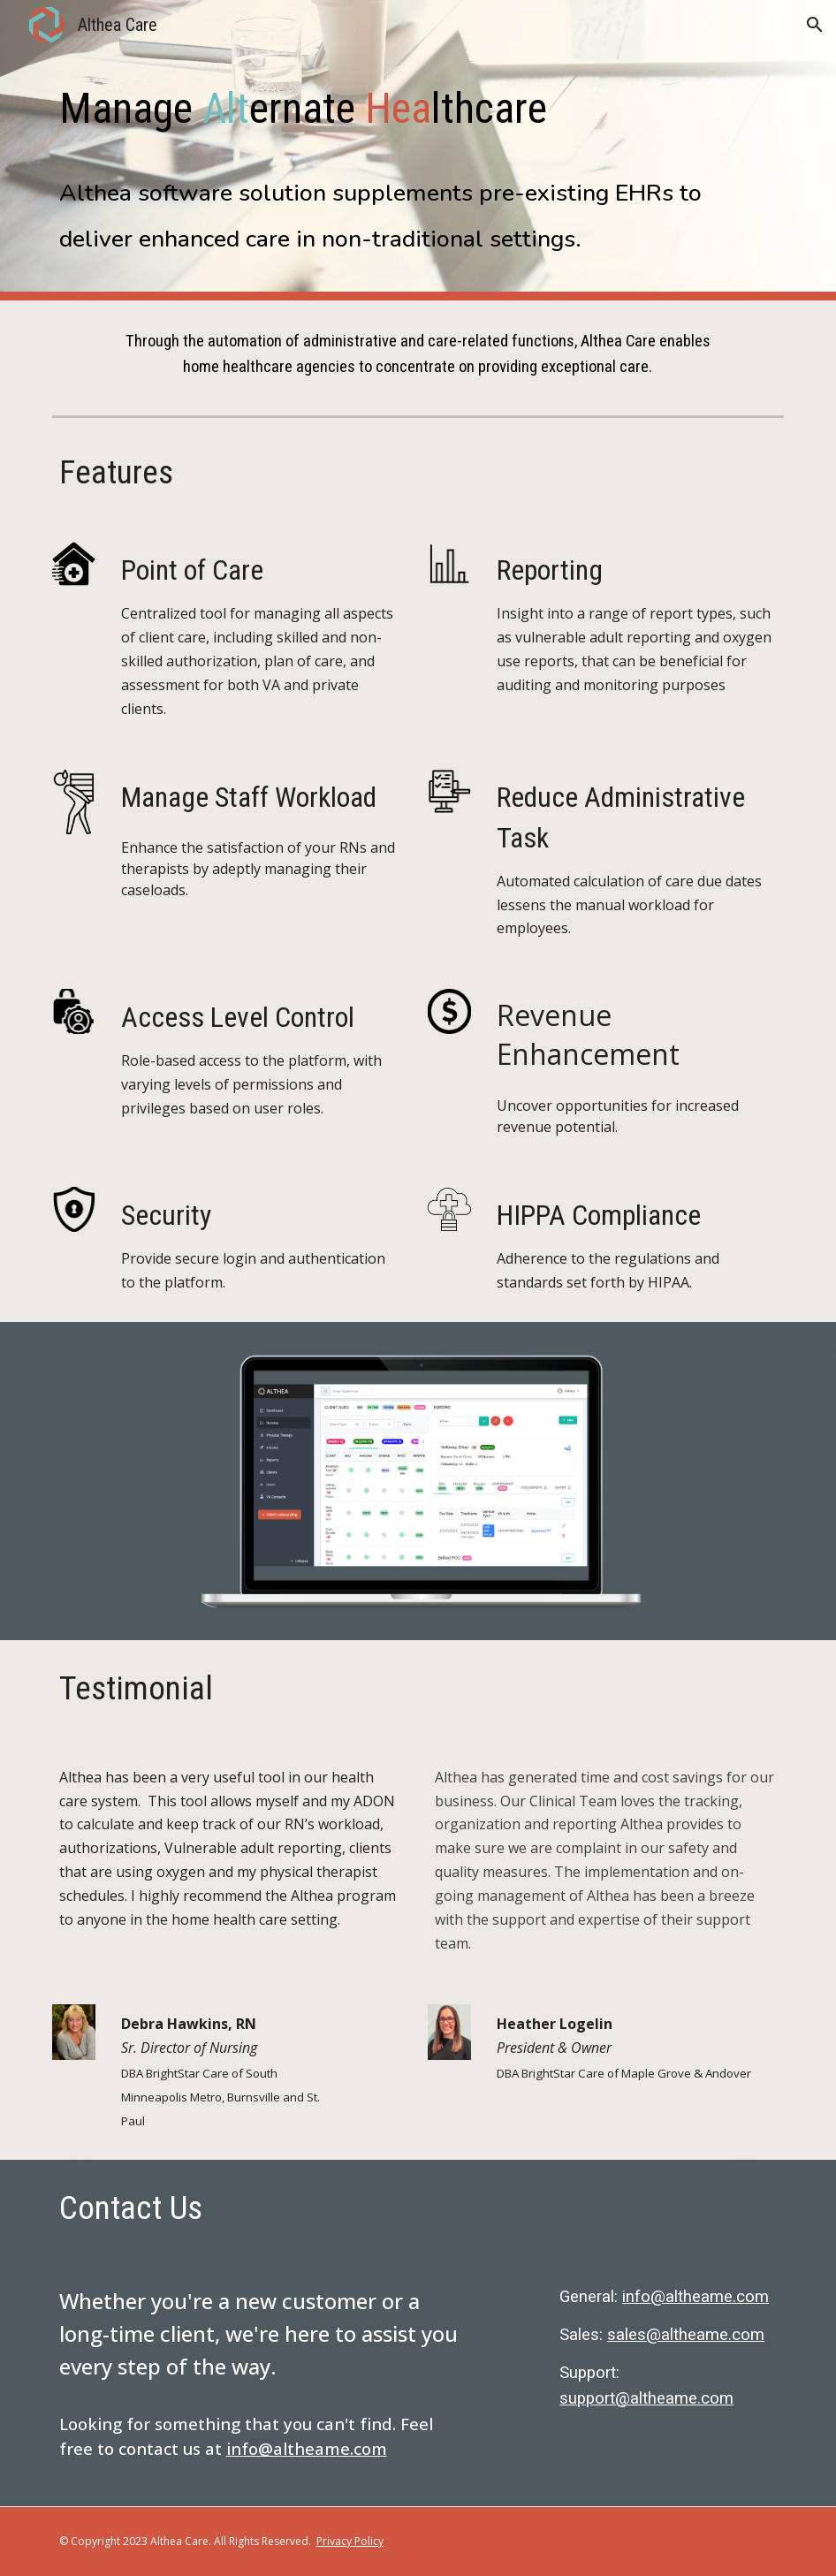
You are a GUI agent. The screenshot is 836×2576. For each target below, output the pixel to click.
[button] (815, 25)
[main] (418, 91)
